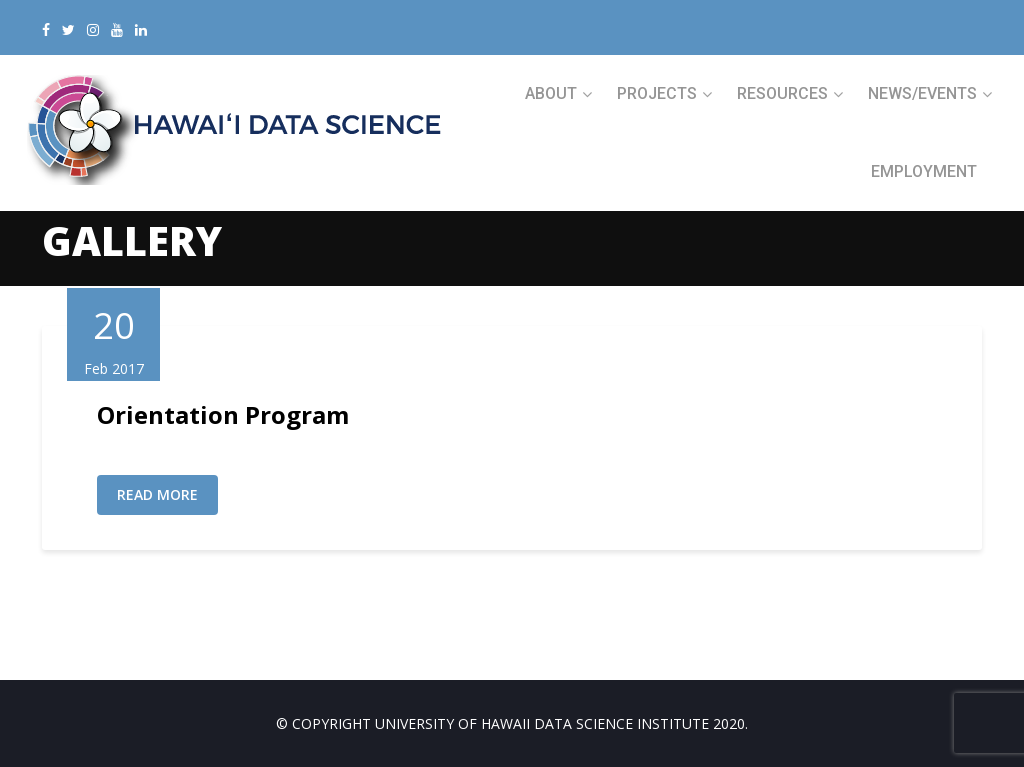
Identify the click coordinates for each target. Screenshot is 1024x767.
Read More (157, 494)
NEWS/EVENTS (922, 93)
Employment (924, 171)
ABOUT (551, 93)
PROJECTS (657, 93)
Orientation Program (223, 414)
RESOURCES (782, 93)
